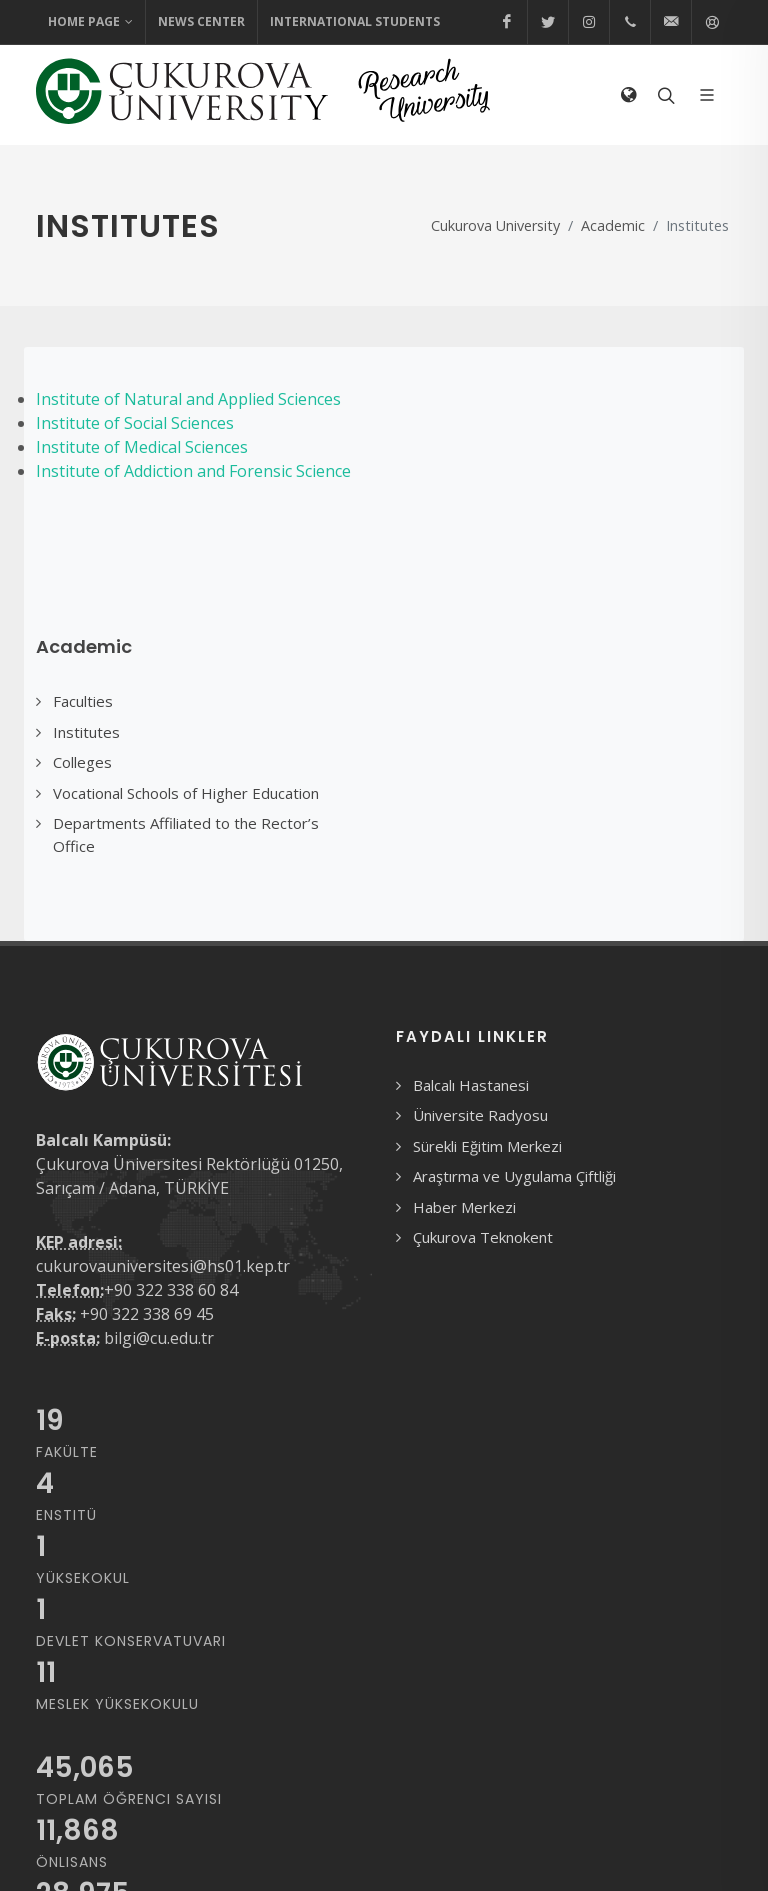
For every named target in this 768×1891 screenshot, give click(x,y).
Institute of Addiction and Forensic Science (193, 471)
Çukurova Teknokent (483, 1237)
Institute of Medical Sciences (142, 447)
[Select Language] (628, 95)
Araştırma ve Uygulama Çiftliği (514, 1176)
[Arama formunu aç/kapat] (664, 95)
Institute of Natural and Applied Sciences (188, 399)
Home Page (90, 22)
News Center (201, 21)
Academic (613, 225)
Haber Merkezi (464, 1207)
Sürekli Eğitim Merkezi (487, 1146)
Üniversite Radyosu (480, 1115)
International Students (355, 21)
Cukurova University (495, 225)
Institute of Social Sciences (135, 423)
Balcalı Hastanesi (471, 1085)
